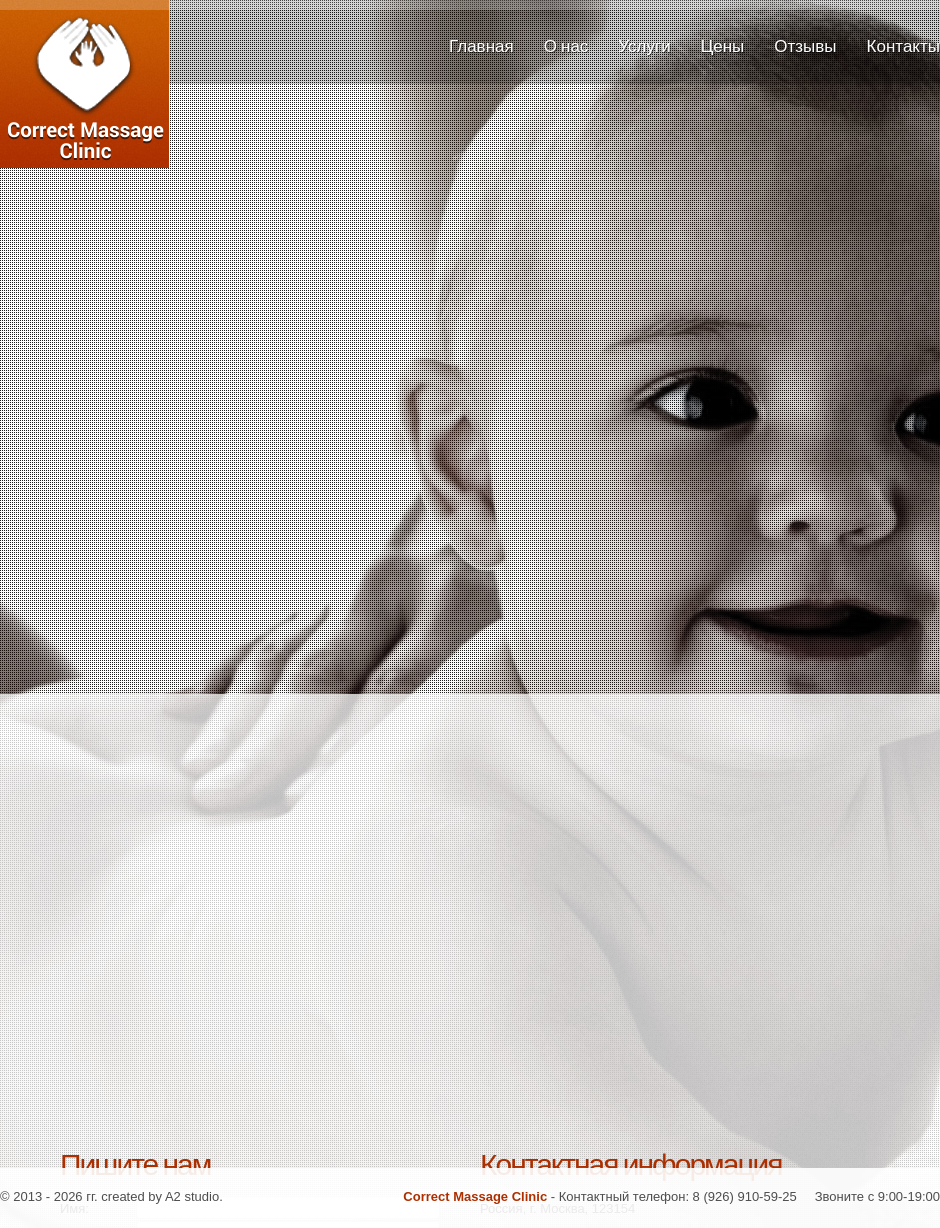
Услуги (644, 46)
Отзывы (805, 46)
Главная (481, 46)
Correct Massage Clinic (110, 110)
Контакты (903, 46)
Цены (723, 46)
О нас (566, 46)
